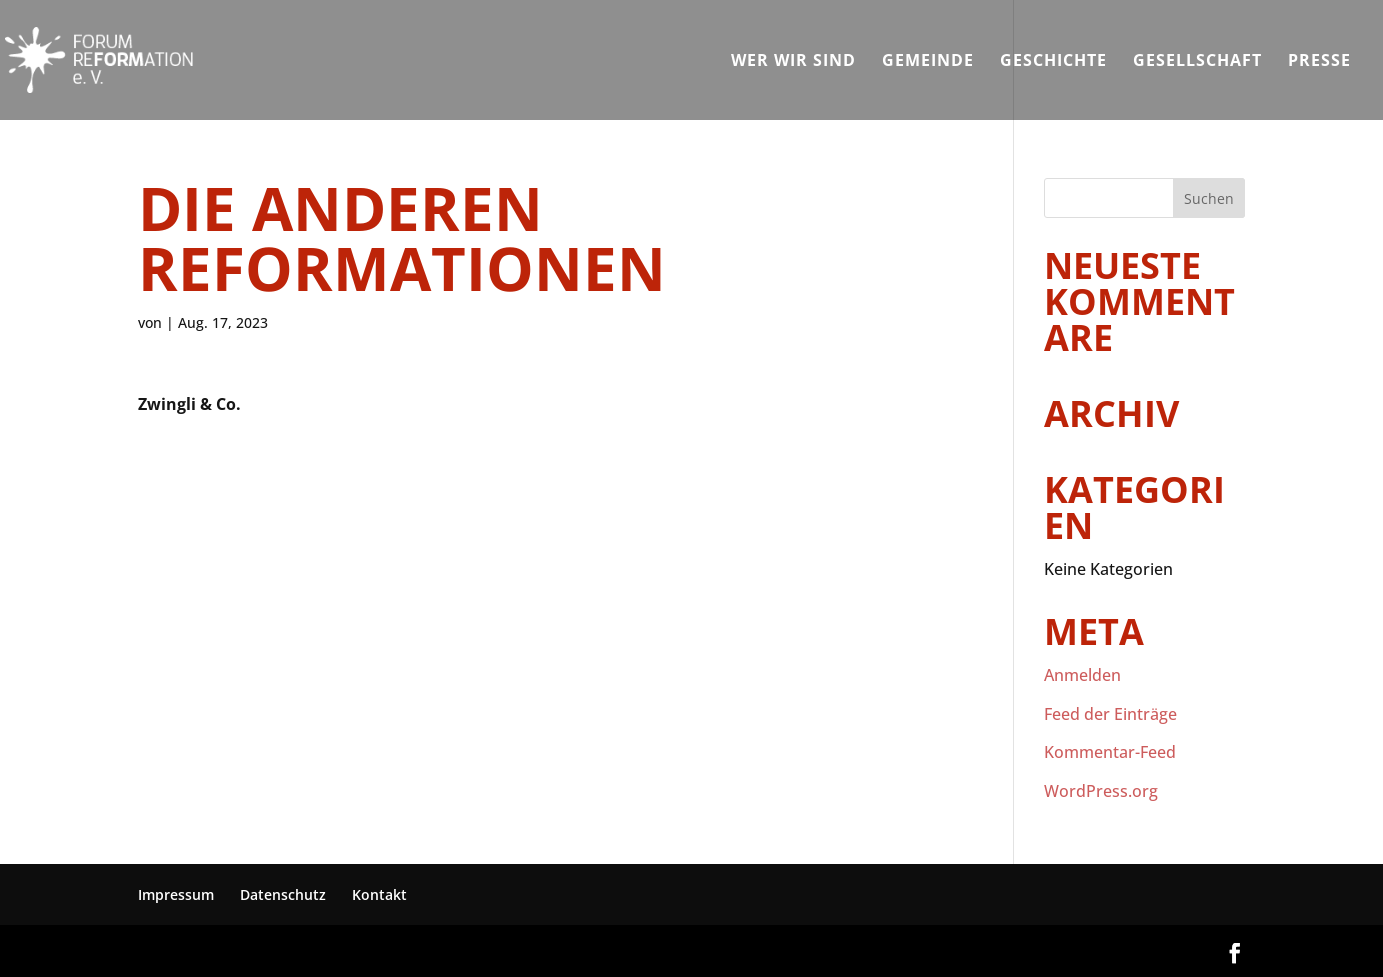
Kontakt (379, 894)
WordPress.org (1101, 791)
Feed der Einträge (1110, 714)
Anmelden (1082, 675)
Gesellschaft (1197, 62)
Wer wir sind (793, 62)
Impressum (176, 894)
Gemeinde (928, 62)
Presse (1319, 62)
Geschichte (1053, 62)
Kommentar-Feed (1110, 752)
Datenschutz (283, 894)
